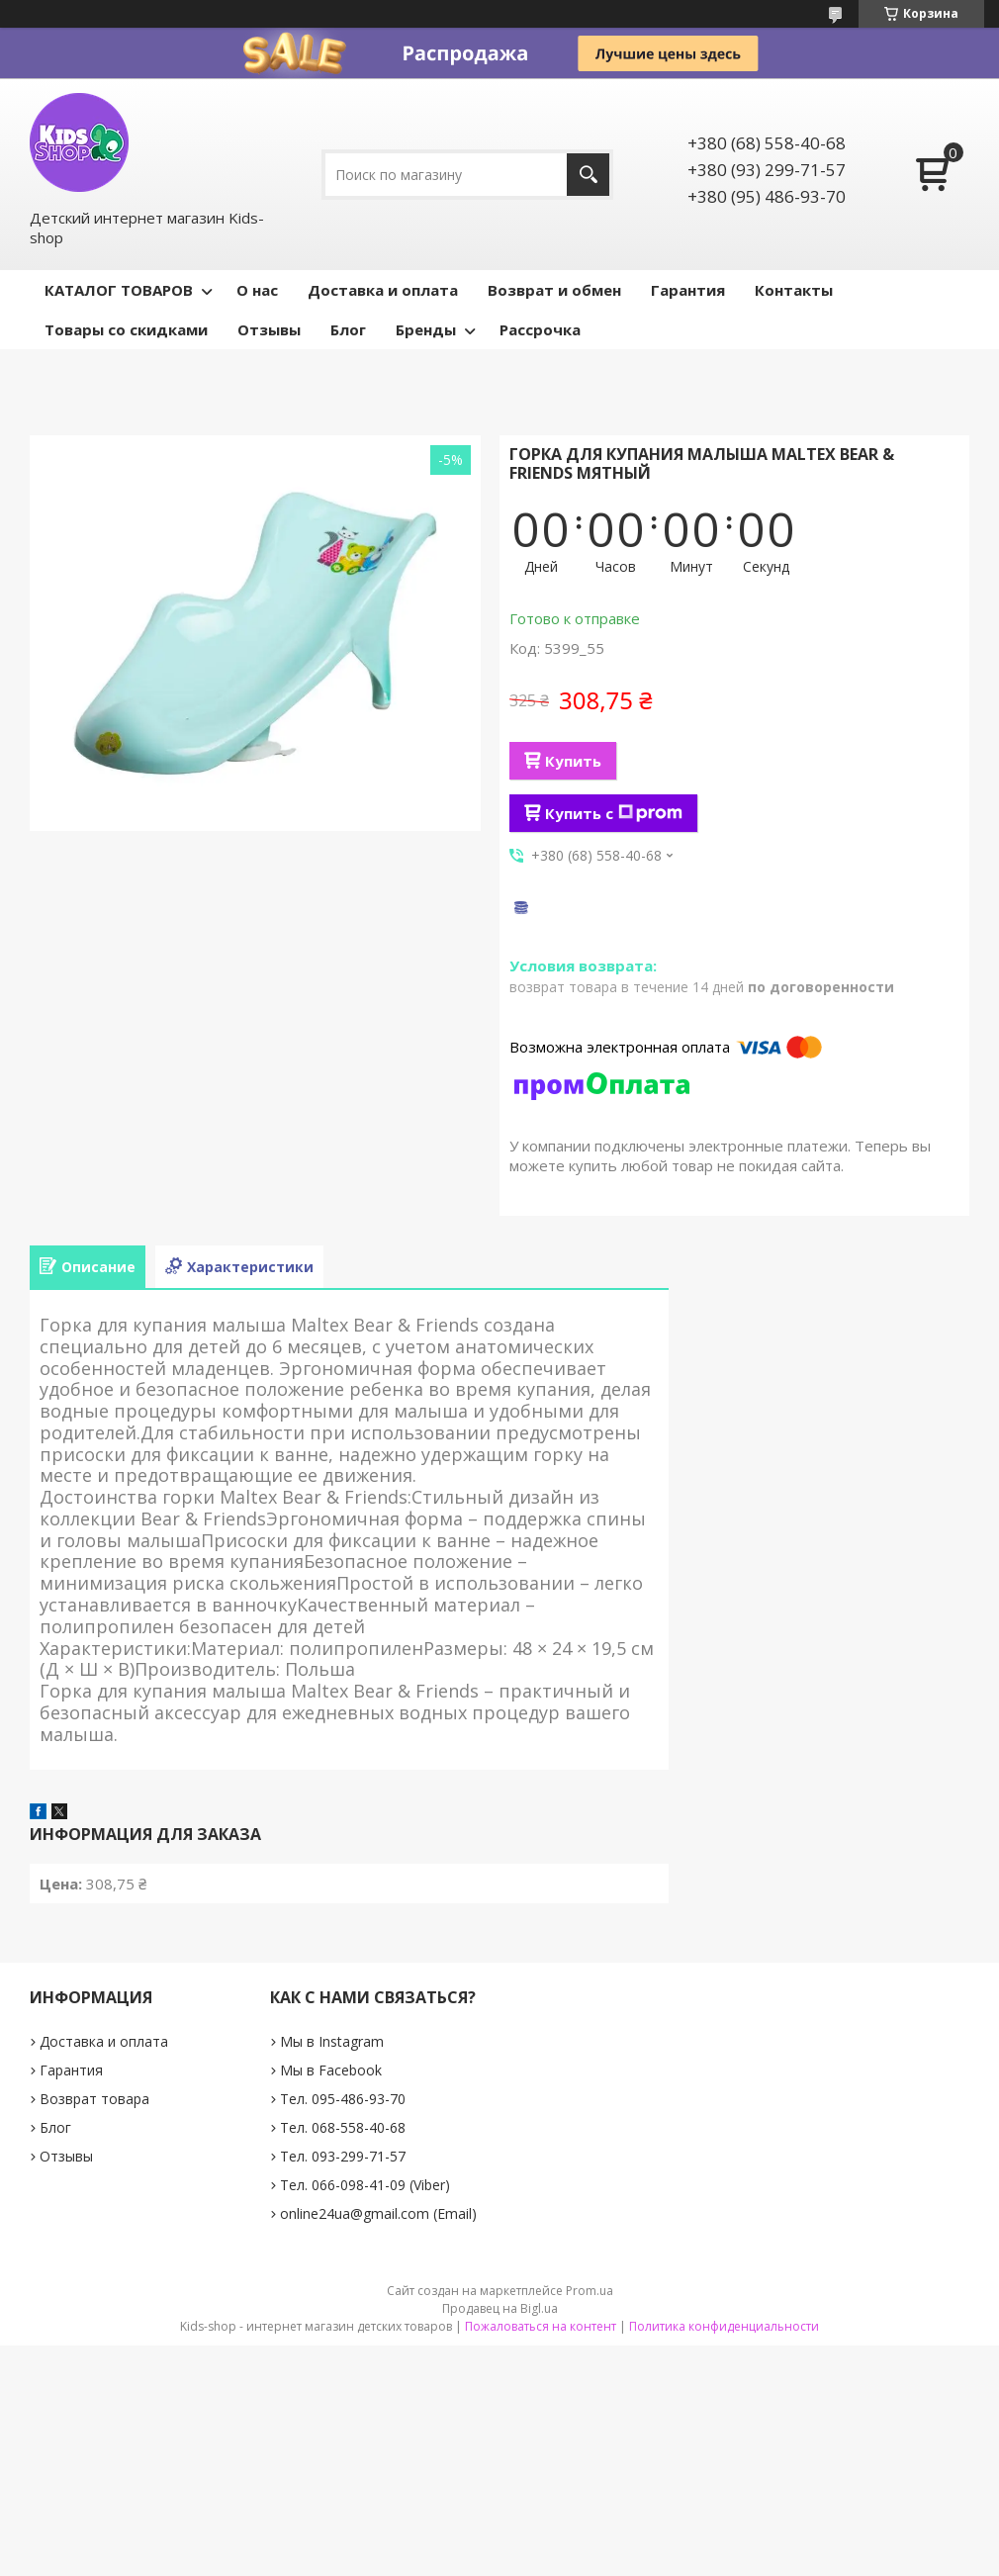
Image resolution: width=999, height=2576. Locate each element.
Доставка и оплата (383, 290)
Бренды (426, 329)
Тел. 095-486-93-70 (343, 2098)
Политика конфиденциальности (724, 2326)
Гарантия (688, 290)
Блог (348, 329)
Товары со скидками (126, 329)
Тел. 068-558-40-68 (343, 2127)
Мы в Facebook (331, 2070)
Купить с (613, 813)
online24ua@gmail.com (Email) (378, 2213)
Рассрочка (540, 329)
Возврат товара (94, 2098)
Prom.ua (589, 2290)
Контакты (794, 290)
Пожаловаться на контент (540, 2326)
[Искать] (588, 174)
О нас (257, 290)
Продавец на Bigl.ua (500, 2308)
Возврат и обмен (554, 290)
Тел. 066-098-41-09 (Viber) (365, 2184)
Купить (573, 761)
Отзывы (269, 329)
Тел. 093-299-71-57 (343, 2156)
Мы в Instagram (332, 2041)
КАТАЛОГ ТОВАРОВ (119, 290)
